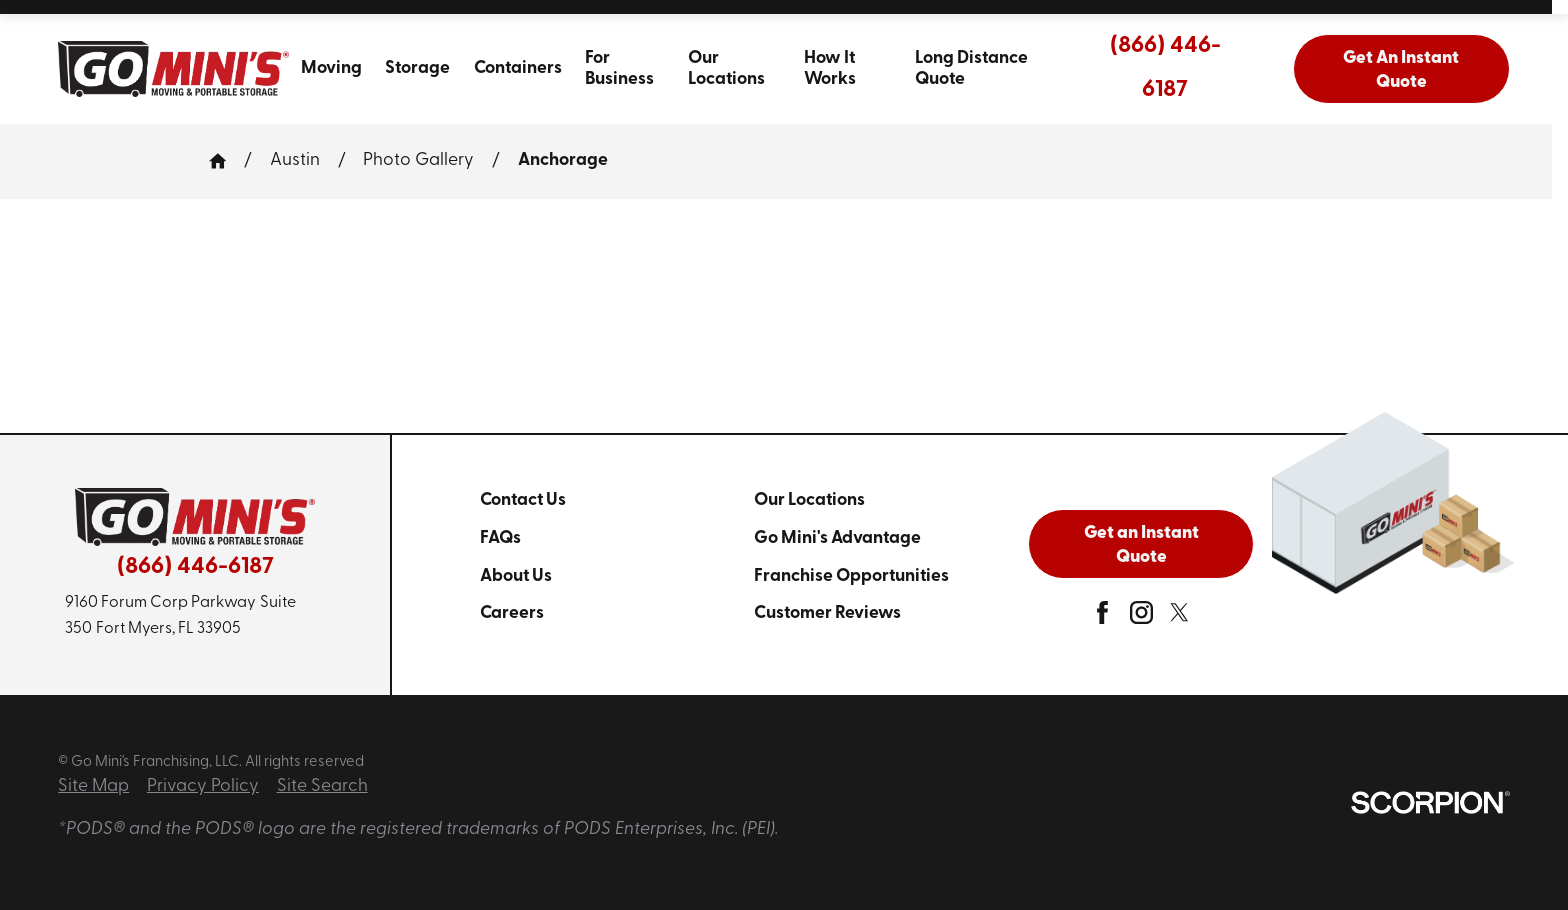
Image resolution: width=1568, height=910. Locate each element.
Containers (518, 68)
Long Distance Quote (971, 69)
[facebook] (1102, 618)
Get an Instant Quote (1141, 545)
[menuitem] (331, 69)
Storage (417, 68)
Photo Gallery (418, 160)
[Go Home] (226, 161)
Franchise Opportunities (851, 576)
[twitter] (1179, 618)
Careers (512, 613)
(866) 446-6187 (1165, 68)
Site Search (322, 786)
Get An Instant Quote (1401, 70)
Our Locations (726, 69)
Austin (295, 160)
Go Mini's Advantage (837, 538)
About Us (516, 576)
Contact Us (523, 500)
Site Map (93, 786)
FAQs (500, 538)
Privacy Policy (203, 786)
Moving (331, 68)
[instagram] (1141, 618)
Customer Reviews (827, 613)
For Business (619, 69)
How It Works (830, 69)
